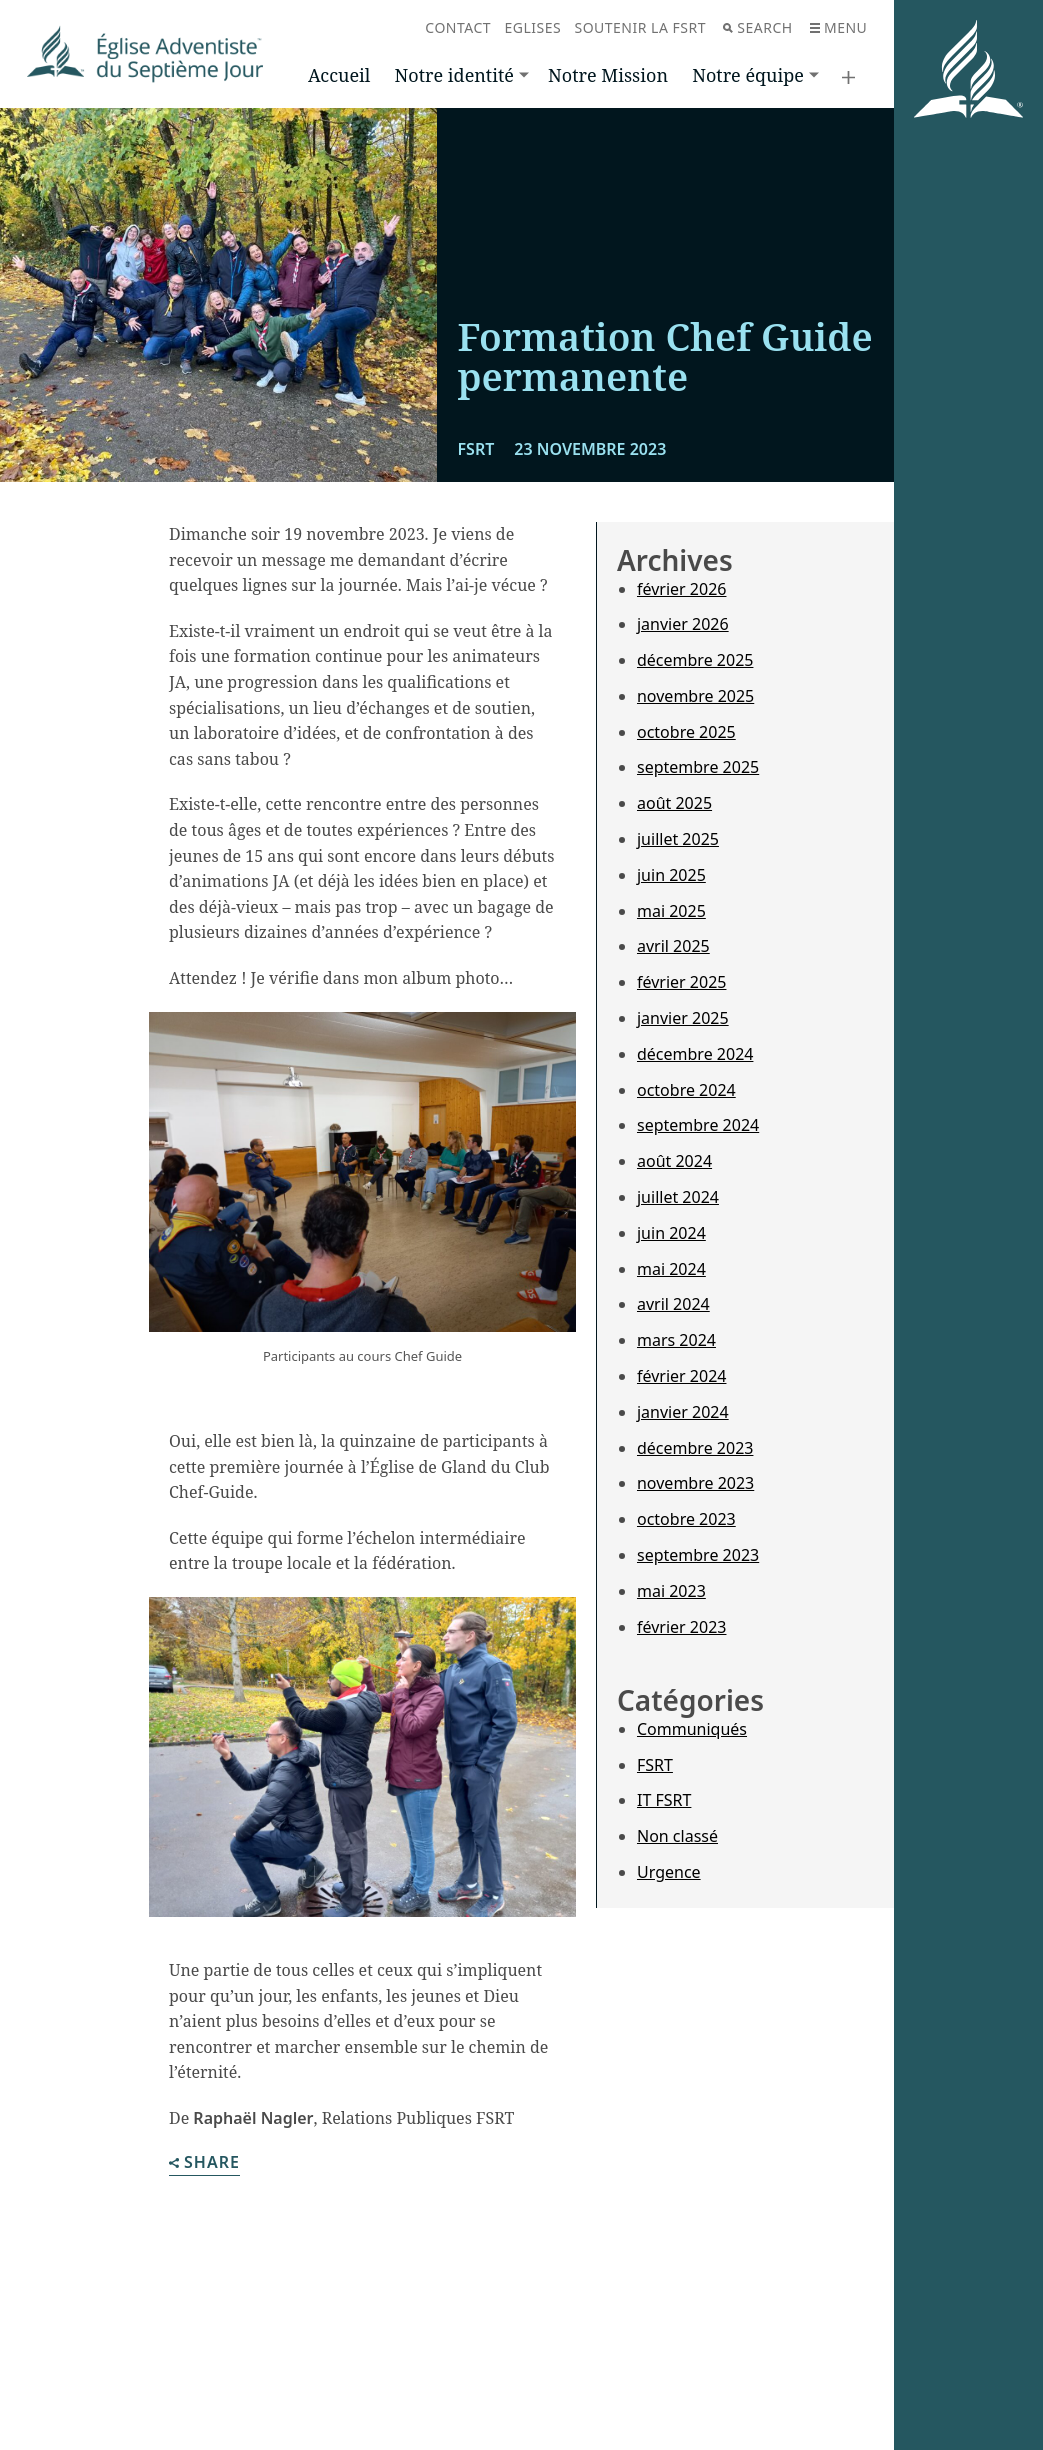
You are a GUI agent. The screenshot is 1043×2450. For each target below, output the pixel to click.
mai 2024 (671, 1269)
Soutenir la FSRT (640, 27)
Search (757, 27)
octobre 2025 (686, 732)
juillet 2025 (678, 839)
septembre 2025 (698, 767)
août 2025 (674, 803)
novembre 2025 (695, 696)
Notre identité (454, 75)
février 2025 (681, 982)
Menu (838, 27)
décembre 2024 (695, 1054)
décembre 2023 (695, 1448)
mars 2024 (676, 1340)
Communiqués (692, 1729)
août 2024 (674, 1161)
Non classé (677, 1836)
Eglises (532, 27)
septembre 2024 (698, 1125)
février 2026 (681, 589)
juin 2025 (671, 875)
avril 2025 (673, 946)
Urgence (669, 1872)
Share (204, 2163)
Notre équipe (748, 75)
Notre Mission (608, 75)
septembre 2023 (698, 1555)
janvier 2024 (683, 1412)
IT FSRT (664, 1800)
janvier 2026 (683, 624)
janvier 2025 (683, 1018)
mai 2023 (671, 1591)
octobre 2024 (686, 1090)
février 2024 (681, 1376)
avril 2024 (673, 1304)
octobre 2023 (686, 1519)
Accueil (339, 75)
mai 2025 (671, 911)
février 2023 (681, 1627)
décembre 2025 (695, 660)
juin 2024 (671, 1233)
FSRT (655, 1765)
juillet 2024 (678, 1197)
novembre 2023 (695, 1483)
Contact (458, 27)
